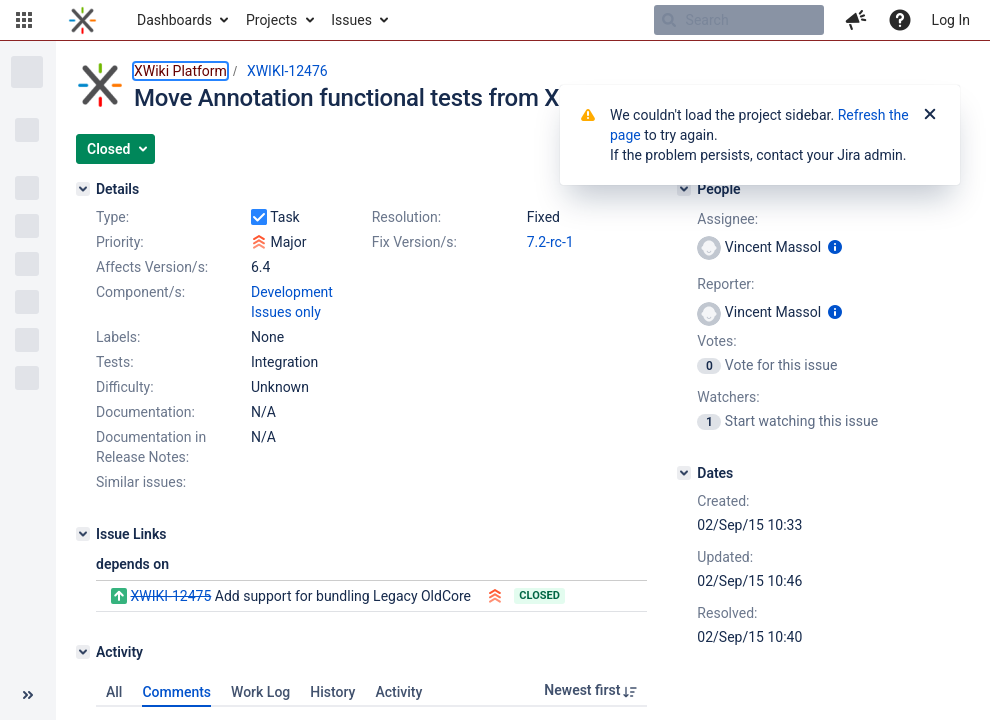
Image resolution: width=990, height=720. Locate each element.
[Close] (930, 115)
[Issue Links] (83, 534)
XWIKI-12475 (170, 596)
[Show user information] (835, 247)
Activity (398, 692)
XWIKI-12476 (287, 71)
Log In (951, 20)
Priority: (120, 242)
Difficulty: (125, 387)
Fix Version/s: (414, 242)
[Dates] (684, 473)
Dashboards (174, 20)
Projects (271, 20)
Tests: (115, 362)
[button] (24, 20)
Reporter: (725, 284)
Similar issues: (141, 482)
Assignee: (727, 219)
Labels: (118, 337)
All (114, 692)
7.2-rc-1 (550, 242)
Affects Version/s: (152, 267)
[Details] (83, 189)
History (332, 692)
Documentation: (145, 412)
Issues (351, 20)
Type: (112, 217)
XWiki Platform (180, 71)
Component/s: (140, 292)
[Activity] (83, 652)
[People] (684, 189)
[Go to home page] (82, 20)
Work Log (260, 692)
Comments (176, 692)
